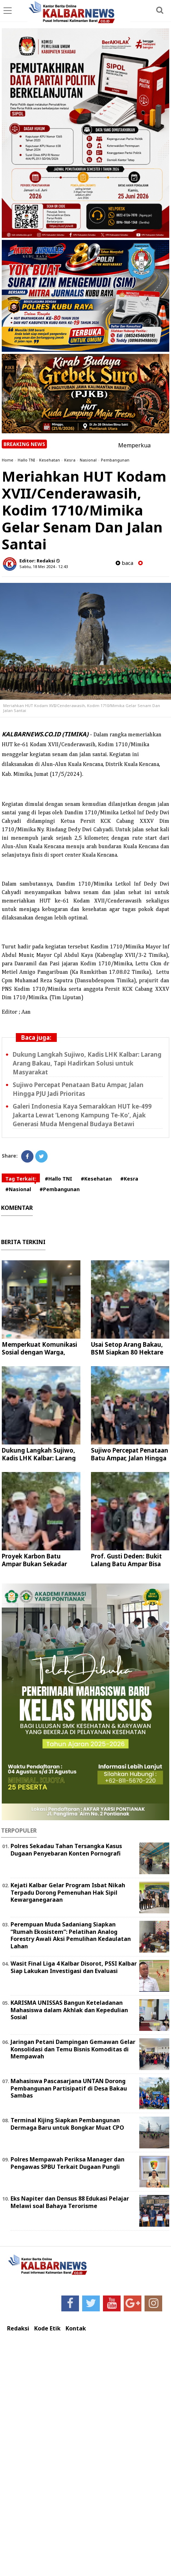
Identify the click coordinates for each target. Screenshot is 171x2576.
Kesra (69, 460)
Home (7, 460)
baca (124, 563)
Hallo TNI (26, 460)
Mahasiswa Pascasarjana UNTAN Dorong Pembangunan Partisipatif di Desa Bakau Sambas (69, 2088)
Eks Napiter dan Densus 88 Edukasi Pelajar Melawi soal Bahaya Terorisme (70, 2202)
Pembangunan (115, 460)
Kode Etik (47, 2328)
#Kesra (129, 1178)
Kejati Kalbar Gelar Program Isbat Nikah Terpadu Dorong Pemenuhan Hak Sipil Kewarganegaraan (68, 1892)
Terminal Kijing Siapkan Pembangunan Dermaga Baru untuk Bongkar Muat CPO (67, 2123)
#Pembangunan (59, 1189)
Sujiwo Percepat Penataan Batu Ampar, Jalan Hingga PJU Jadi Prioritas (129, 1458)
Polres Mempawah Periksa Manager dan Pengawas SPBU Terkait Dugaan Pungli (67, 2163)
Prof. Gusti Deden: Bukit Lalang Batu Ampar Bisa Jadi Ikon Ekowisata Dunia (130, 1564)
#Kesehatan (96, 1178)
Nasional (88, 460)
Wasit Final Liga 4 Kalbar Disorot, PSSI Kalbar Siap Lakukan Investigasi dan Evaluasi (74, 1967)
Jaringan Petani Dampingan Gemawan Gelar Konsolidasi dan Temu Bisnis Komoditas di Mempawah (73, 2049)
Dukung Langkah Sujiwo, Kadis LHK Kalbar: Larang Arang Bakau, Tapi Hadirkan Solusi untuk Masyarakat (87, 1063)
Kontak (76, 2328)
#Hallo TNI (58, 1178)
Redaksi (18, 2328)
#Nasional (18, 1189)
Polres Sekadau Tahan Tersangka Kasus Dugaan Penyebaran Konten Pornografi (66, 1849)
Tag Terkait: (20, 1178)
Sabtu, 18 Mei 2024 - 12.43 (43, 566)
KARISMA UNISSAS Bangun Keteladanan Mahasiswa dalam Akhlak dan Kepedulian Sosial (69, 2010)
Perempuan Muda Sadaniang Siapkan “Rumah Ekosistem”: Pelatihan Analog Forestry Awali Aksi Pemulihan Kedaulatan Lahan (71, 1935)
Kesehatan (49, 460)
